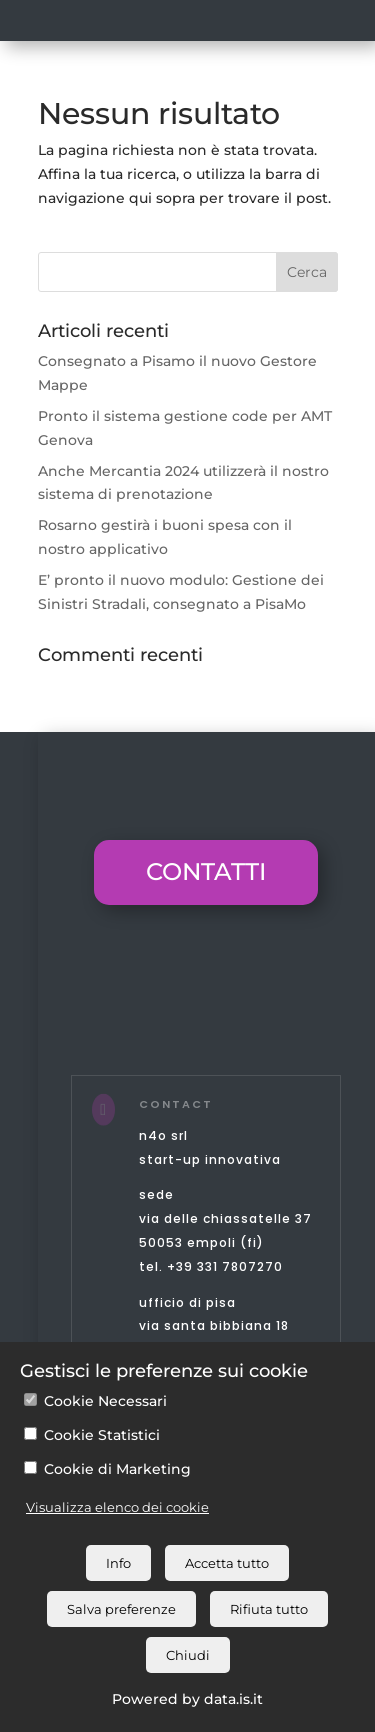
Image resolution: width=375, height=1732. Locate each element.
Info (118, 1563)
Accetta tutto (227, 1563)
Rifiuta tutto (269, 1609)
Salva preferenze (121, 1609)
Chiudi (188, 1655)
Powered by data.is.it (187, 1699)
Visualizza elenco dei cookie (117, 1507)
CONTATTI (206, 871)
